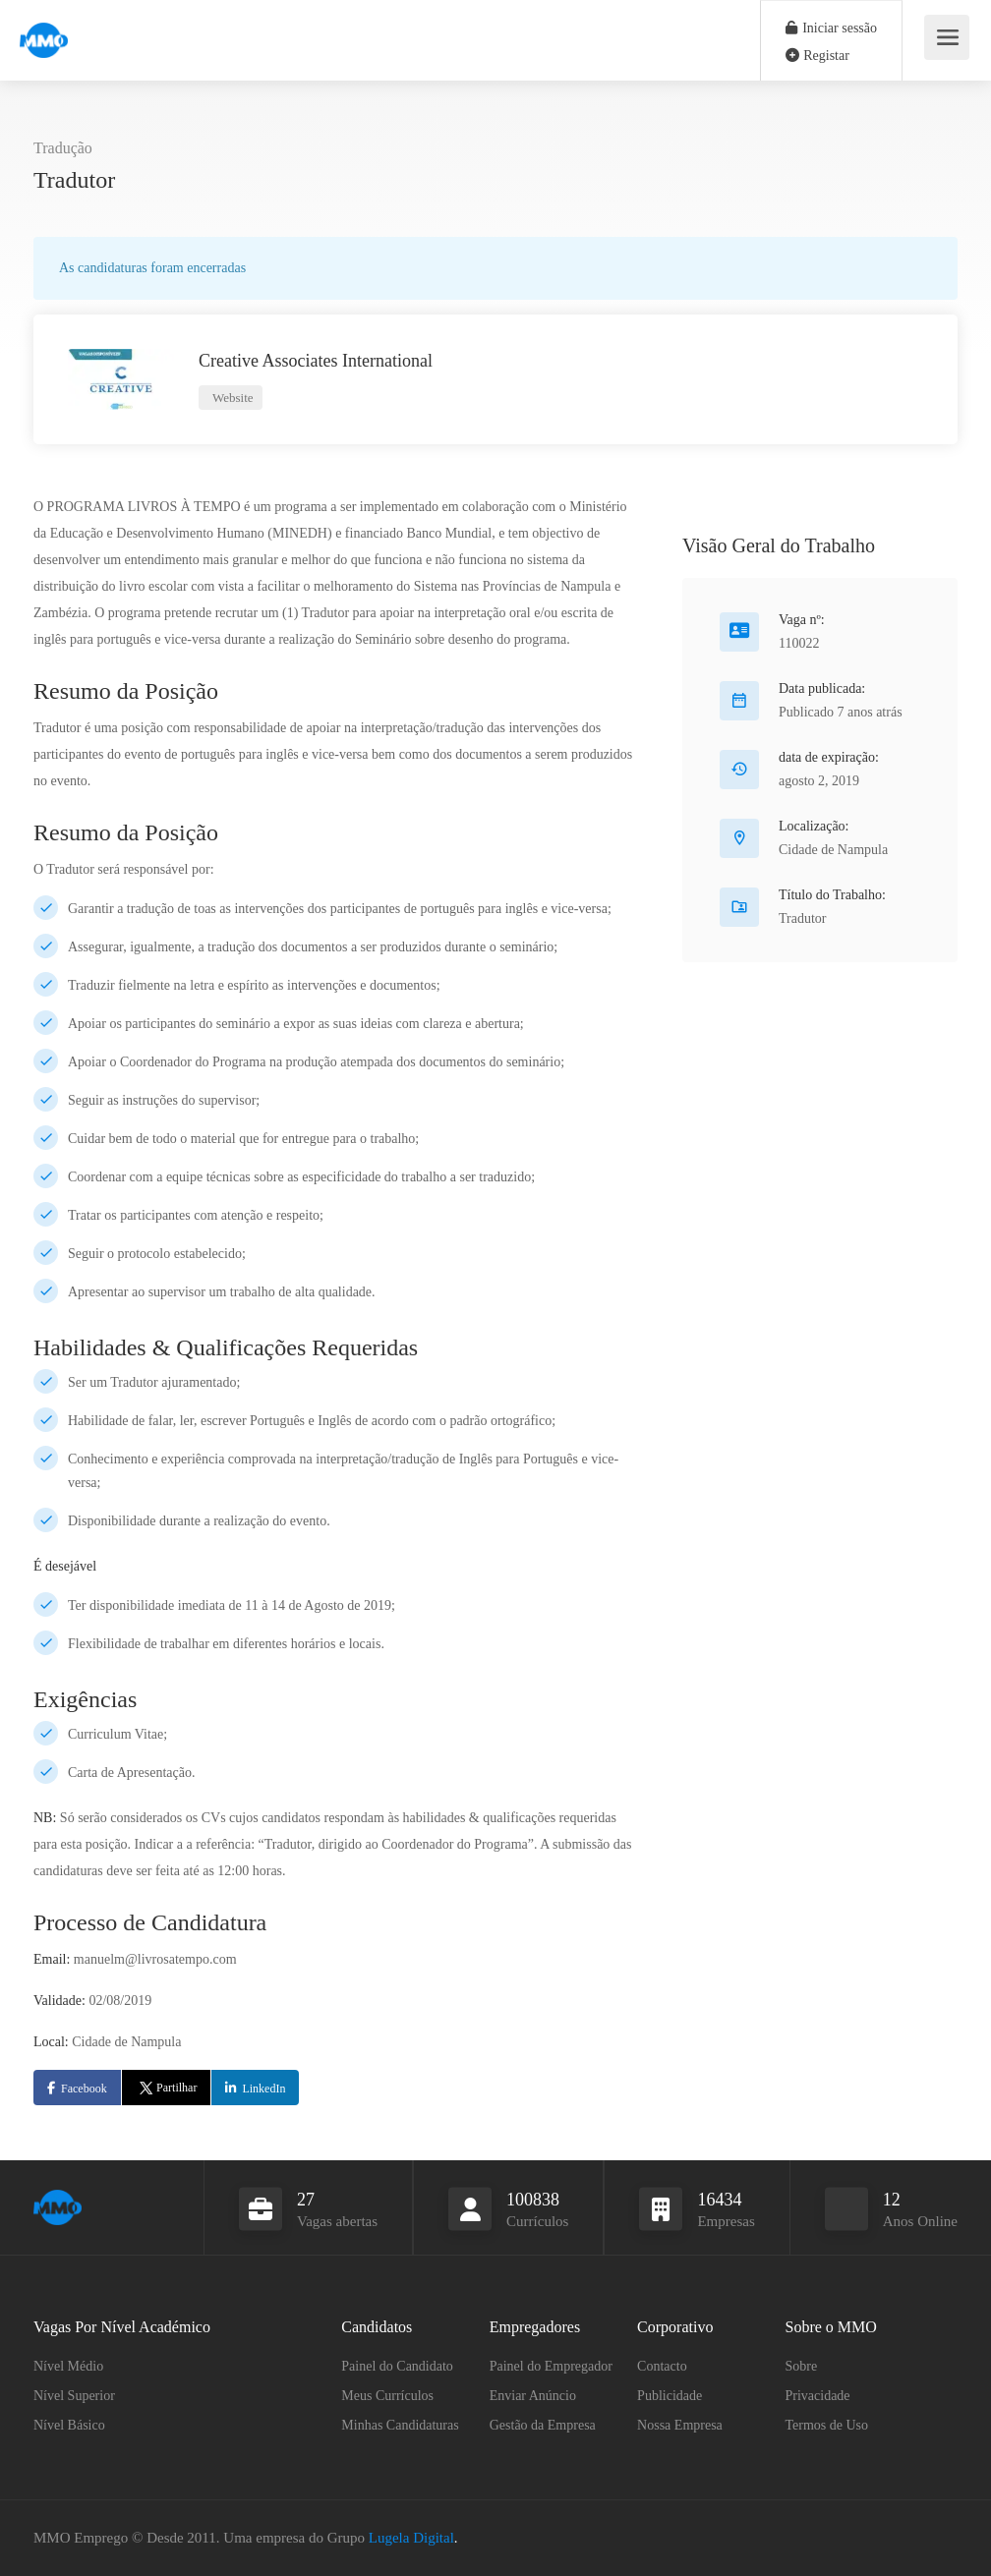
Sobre (802, 2366)
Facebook (84, 2088)
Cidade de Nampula (833, 849)
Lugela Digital (411, 2538)
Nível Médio (68, 2366)
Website (231, 397)
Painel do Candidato (397, 2366)
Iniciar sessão (831, 28)
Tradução (62, 148)
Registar (817, 55)
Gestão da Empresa (543, 2425)
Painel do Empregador (551, 2366)
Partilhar (167, 2087)
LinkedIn (263, 2088)
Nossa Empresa (680, 2425)
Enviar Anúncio (533, 2395)
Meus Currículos (387, 2395)
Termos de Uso (827, 2425)
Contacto (662, 2366)
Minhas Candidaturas (399, 2425)
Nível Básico (69, 2425)
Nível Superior (74, 2395)
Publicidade (669, 2395)
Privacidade (818, 2395)
